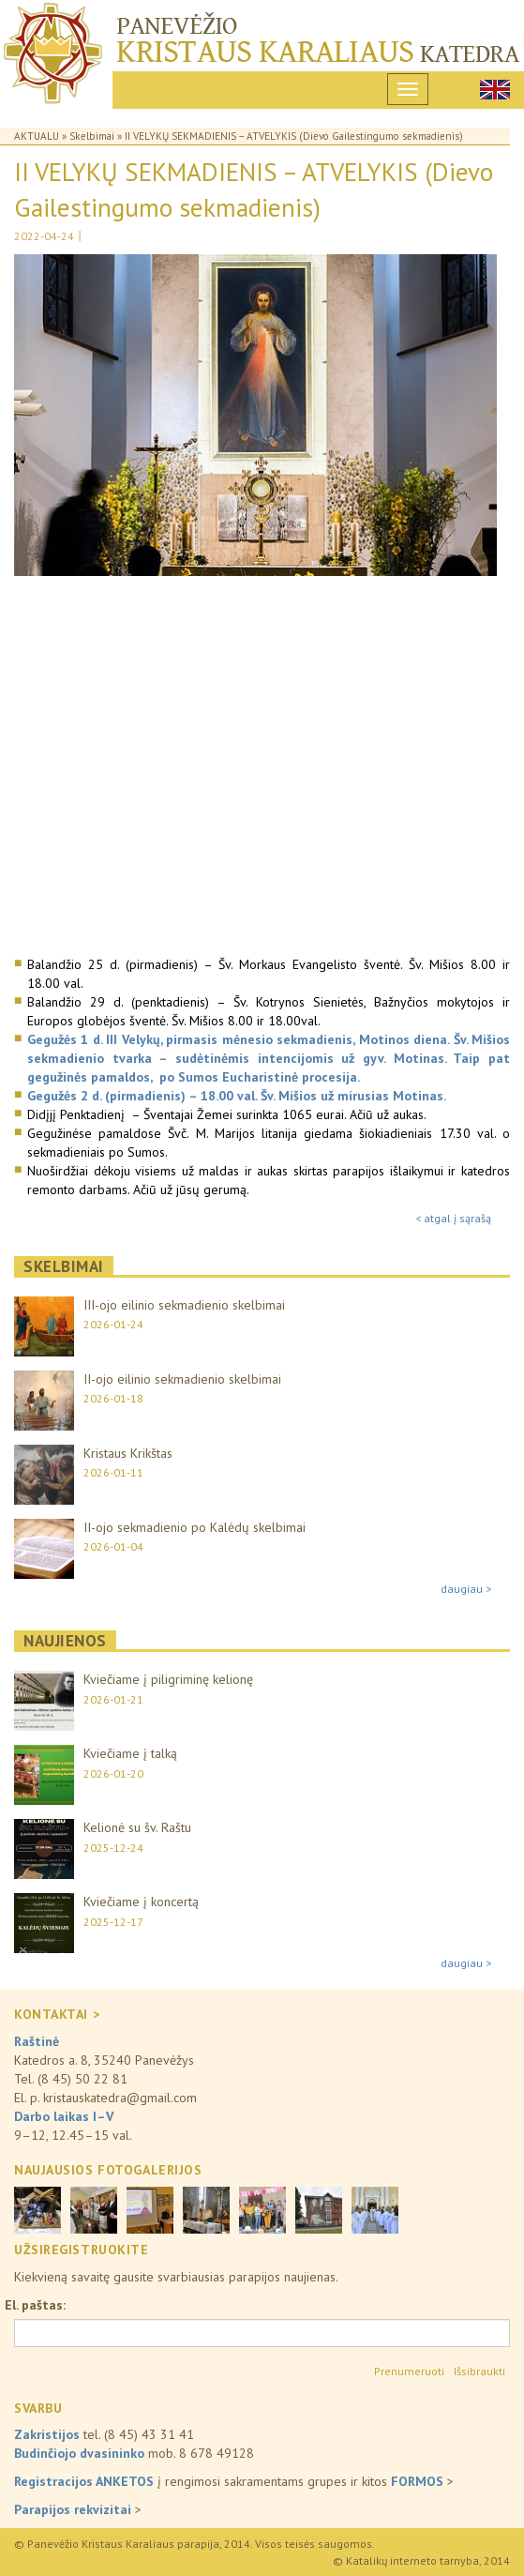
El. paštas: (35, 2304)
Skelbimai (91, 136)
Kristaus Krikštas (127, 1453)
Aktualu (36, 136)
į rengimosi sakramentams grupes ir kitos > (234, 2481)
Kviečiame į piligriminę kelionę (168, 1679)
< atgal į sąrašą (453, 1218)
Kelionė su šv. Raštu (137, 1827)
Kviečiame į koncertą (141, 1901)
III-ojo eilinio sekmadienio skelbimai (184, 1304)
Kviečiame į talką (130, 1753)
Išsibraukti (479, 2371)
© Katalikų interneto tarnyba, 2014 (421, 2560)
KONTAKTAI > (56, 2014)
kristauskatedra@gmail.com (120, 2097)
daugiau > (466, 1589)
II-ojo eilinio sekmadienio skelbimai (182, 1379)
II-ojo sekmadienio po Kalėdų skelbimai (194, 1527)
